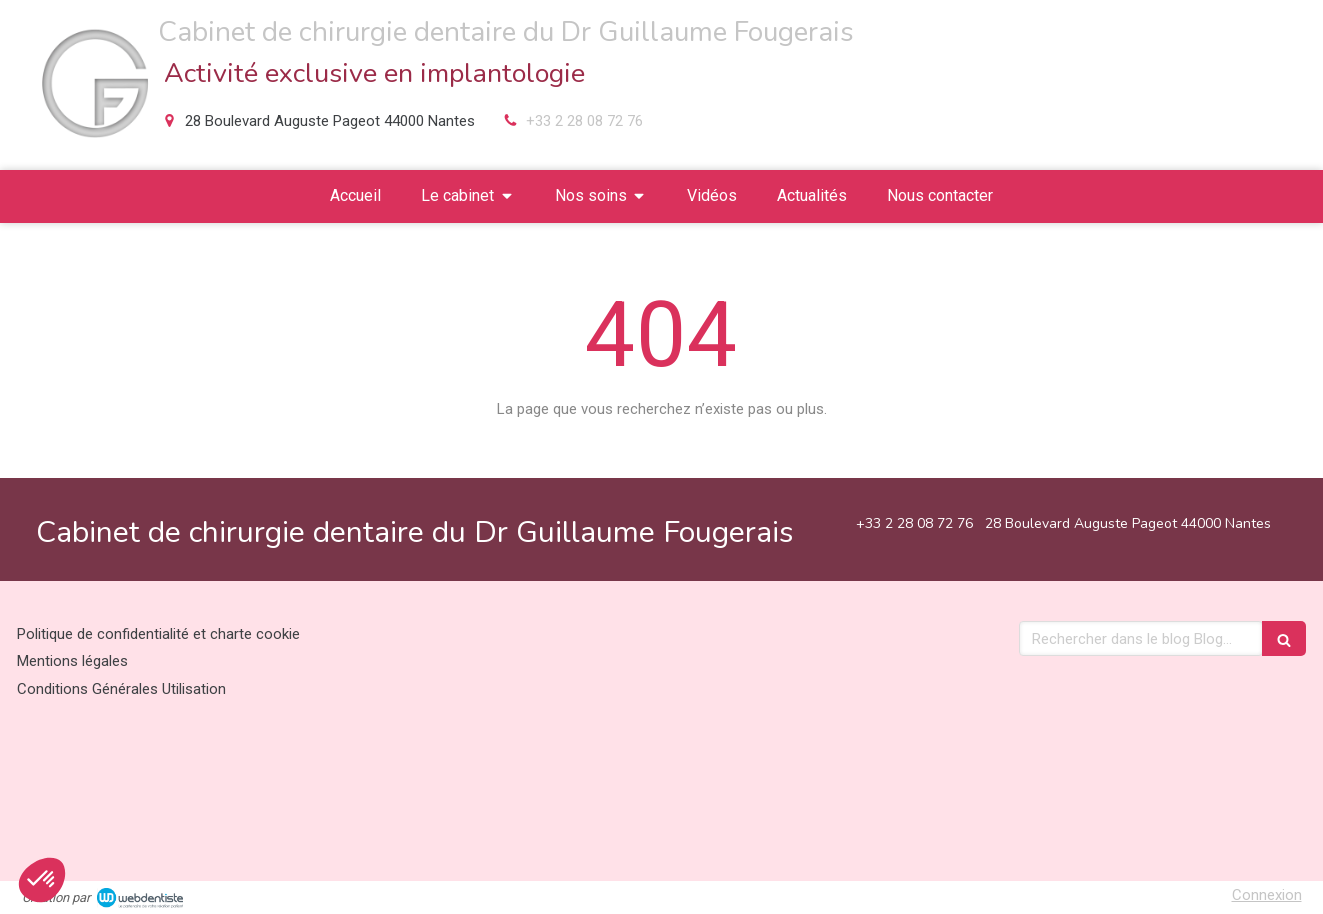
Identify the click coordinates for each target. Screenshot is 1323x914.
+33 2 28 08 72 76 (584, 121)
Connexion (1267, 895)
